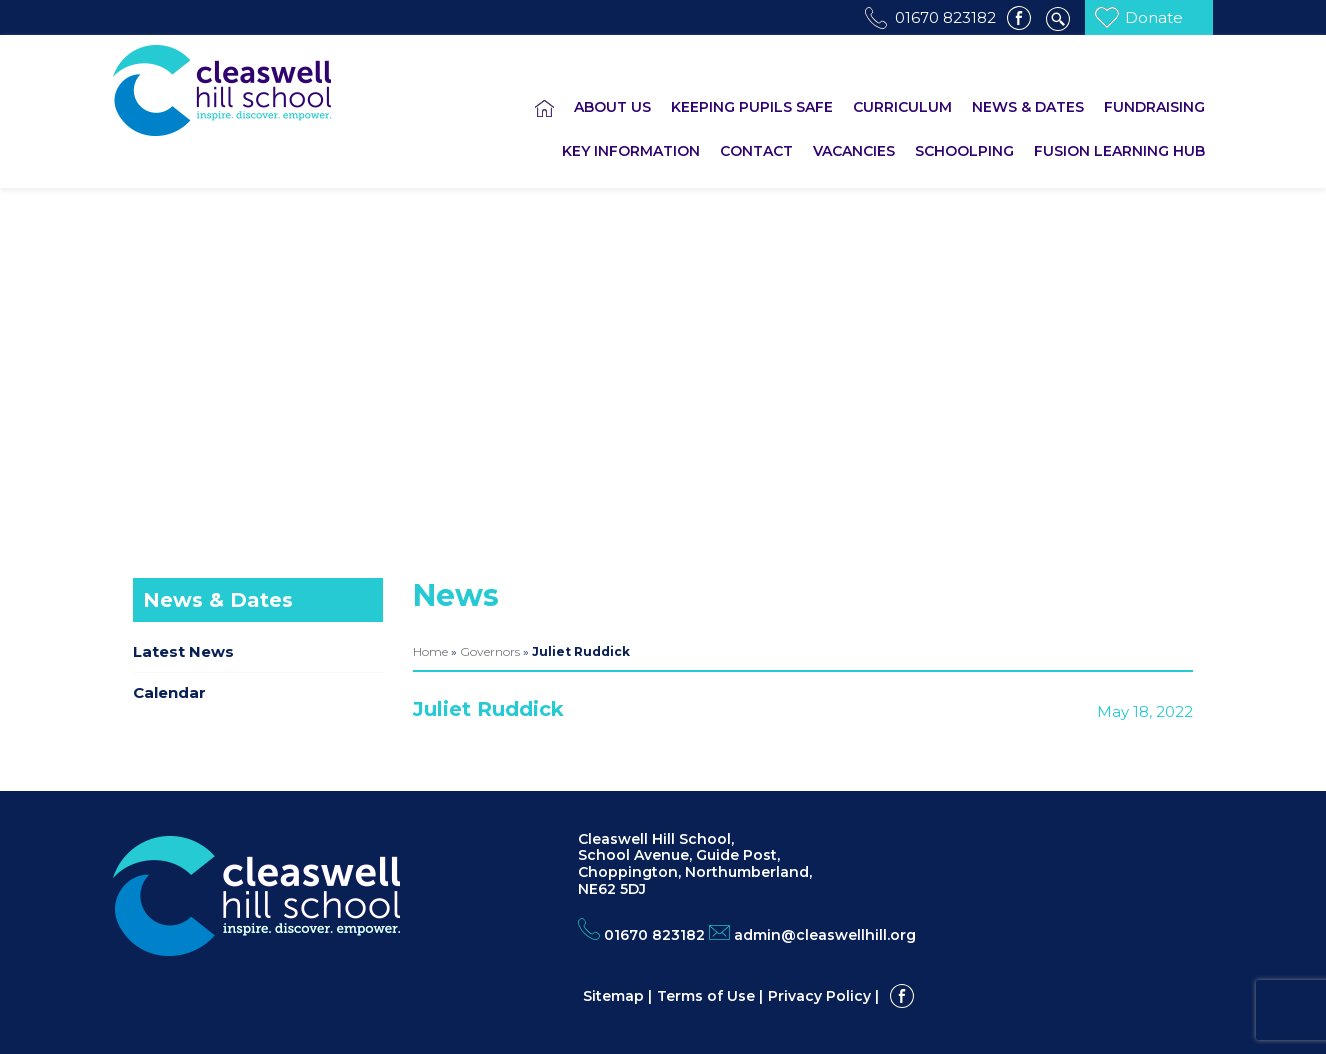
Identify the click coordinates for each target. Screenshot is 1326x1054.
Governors (490, 651)
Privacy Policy (819, 996)
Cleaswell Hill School (250, 90)
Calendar (169, 692)
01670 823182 (945, 17)
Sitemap (613, 996)
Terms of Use (706, 996)
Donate (1154, 17)
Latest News (183, 651)
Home (430, 651)
